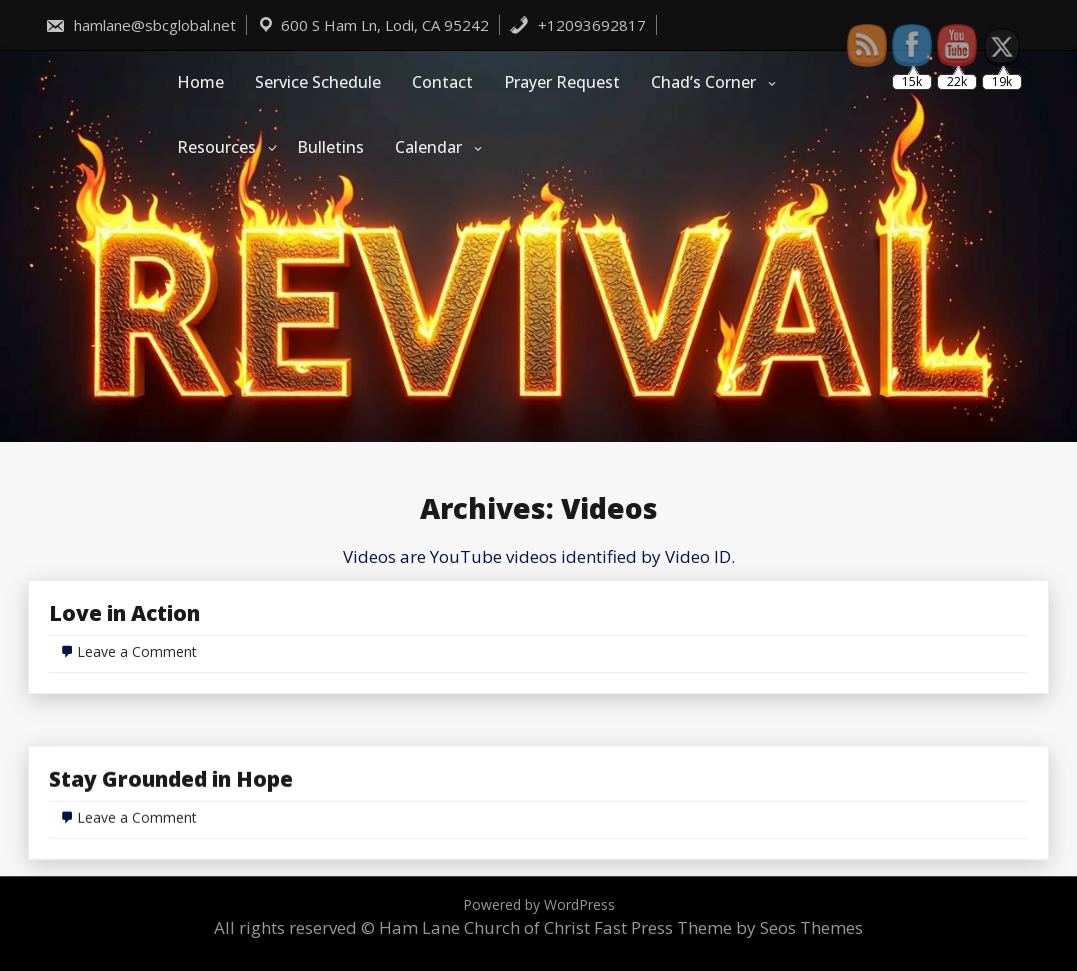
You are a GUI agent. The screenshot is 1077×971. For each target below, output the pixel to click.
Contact (442, 82)
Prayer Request (562, 82)
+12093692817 (577, 25)
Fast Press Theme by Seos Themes (728, 927)
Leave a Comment (137, 651)
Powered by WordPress (539, 904)
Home (200, 82)
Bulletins (330, 147)
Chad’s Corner (703, 82)
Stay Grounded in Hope (171, 834)
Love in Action (124, 613)
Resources (216, 147)
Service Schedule (318, 82)
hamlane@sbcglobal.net (140, 25)
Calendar (428, 147)
